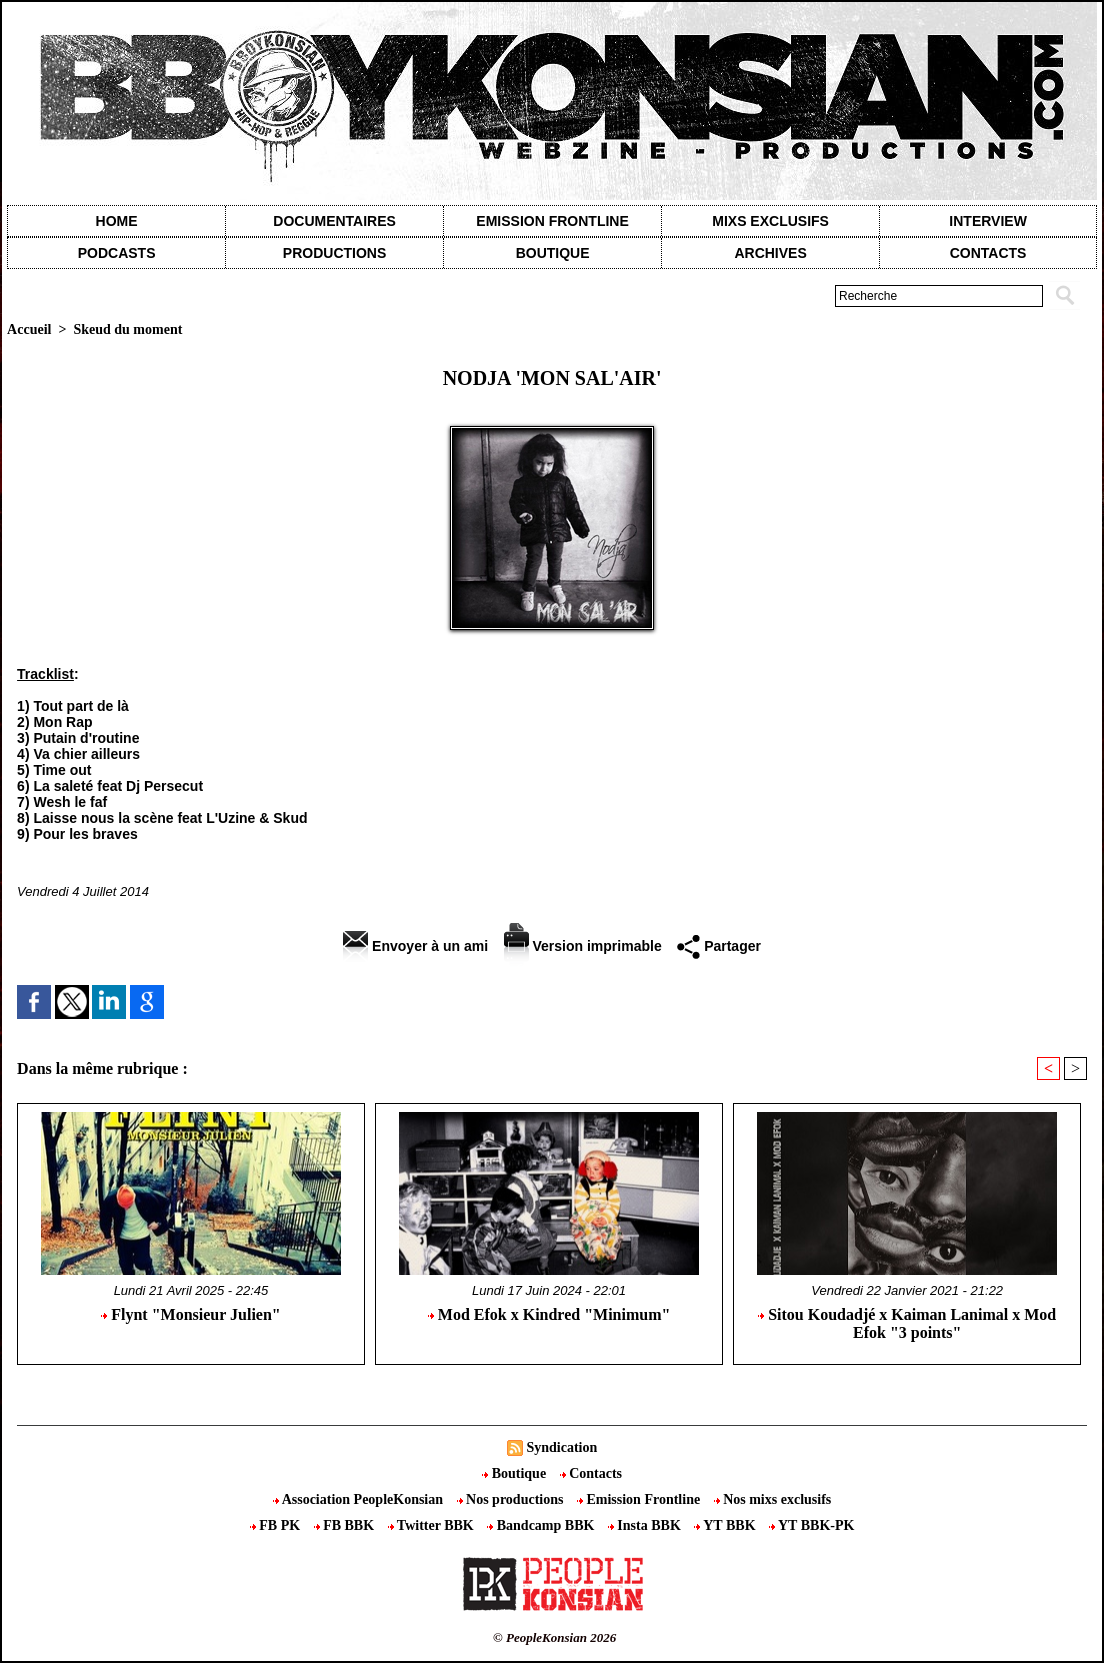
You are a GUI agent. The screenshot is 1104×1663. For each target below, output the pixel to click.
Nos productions (512, 1499)
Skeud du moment (127, 329)
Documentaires (334, 221)
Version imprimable (583, 946)
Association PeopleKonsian (360, 1499)
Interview (988, 221)
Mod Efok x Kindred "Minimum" (549, 1314)
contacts (988, 253)
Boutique (553, 253)
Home (117, 221)
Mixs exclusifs (770, 221)
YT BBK (726, 1525)
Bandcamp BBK (542, 1525)
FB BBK (346, 1525)
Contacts (591, 1473)
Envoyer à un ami (415, 946)
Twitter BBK (433, 1525)
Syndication (561, 1447)
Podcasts (117, 253)
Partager (719, 946)
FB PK (277, 1525)
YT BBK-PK (811, 1525)
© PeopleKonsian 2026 (554, 1637)
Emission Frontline (552, 221)
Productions (334, 253)
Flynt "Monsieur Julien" (190, 1314)
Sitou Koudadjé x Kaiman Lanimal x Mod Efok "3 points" (907, 1323)
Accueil (29, 329)
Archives (770, 253)
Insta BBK (646, 1525)
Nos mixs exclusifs (773, 1499)
